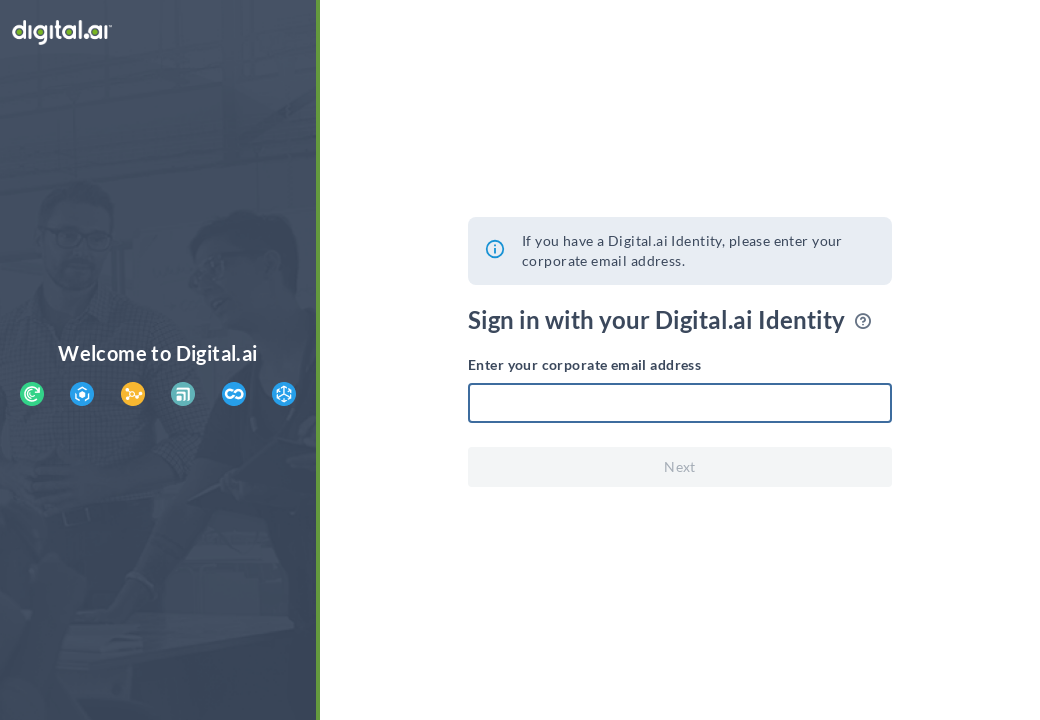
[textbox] (680, 403)
